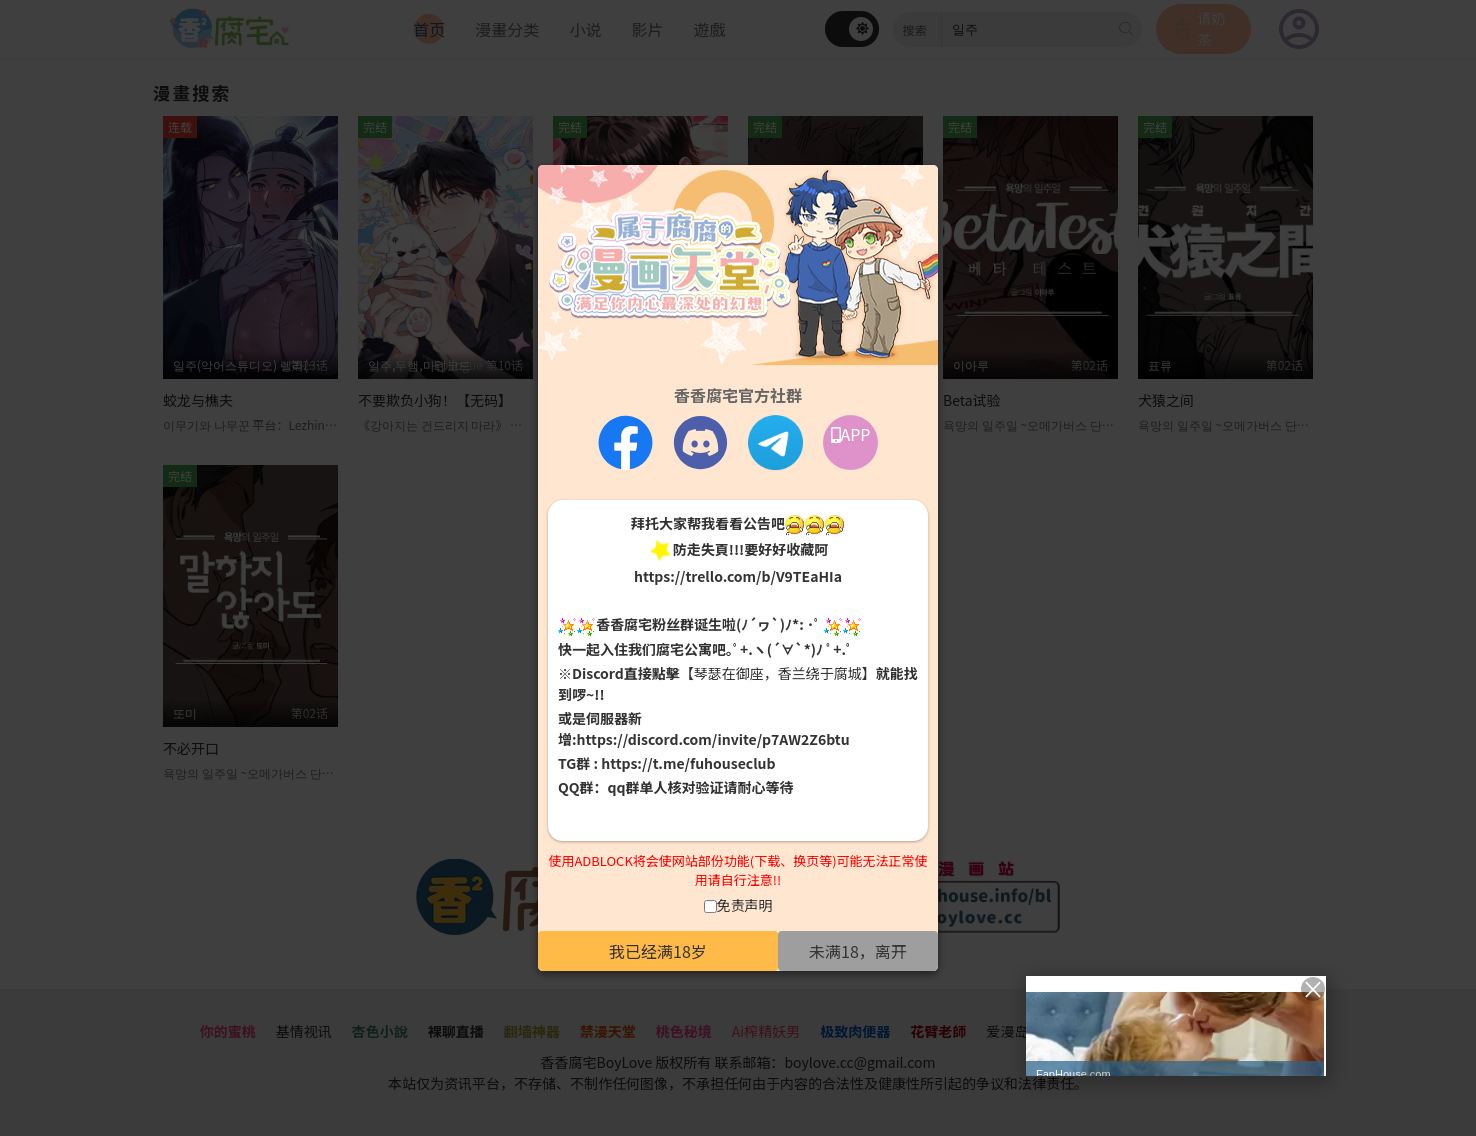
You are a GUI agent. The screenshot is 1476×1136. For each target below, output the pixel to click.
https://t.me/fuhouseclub (688, 763)
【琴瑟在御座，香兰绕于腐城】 (778, 673)
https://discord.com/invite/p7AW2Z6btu (713, 739)
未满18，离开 (858, 951)
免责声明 (745, 905)
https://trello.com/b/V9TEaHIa (738, 576)
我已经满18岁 (658, 951)
